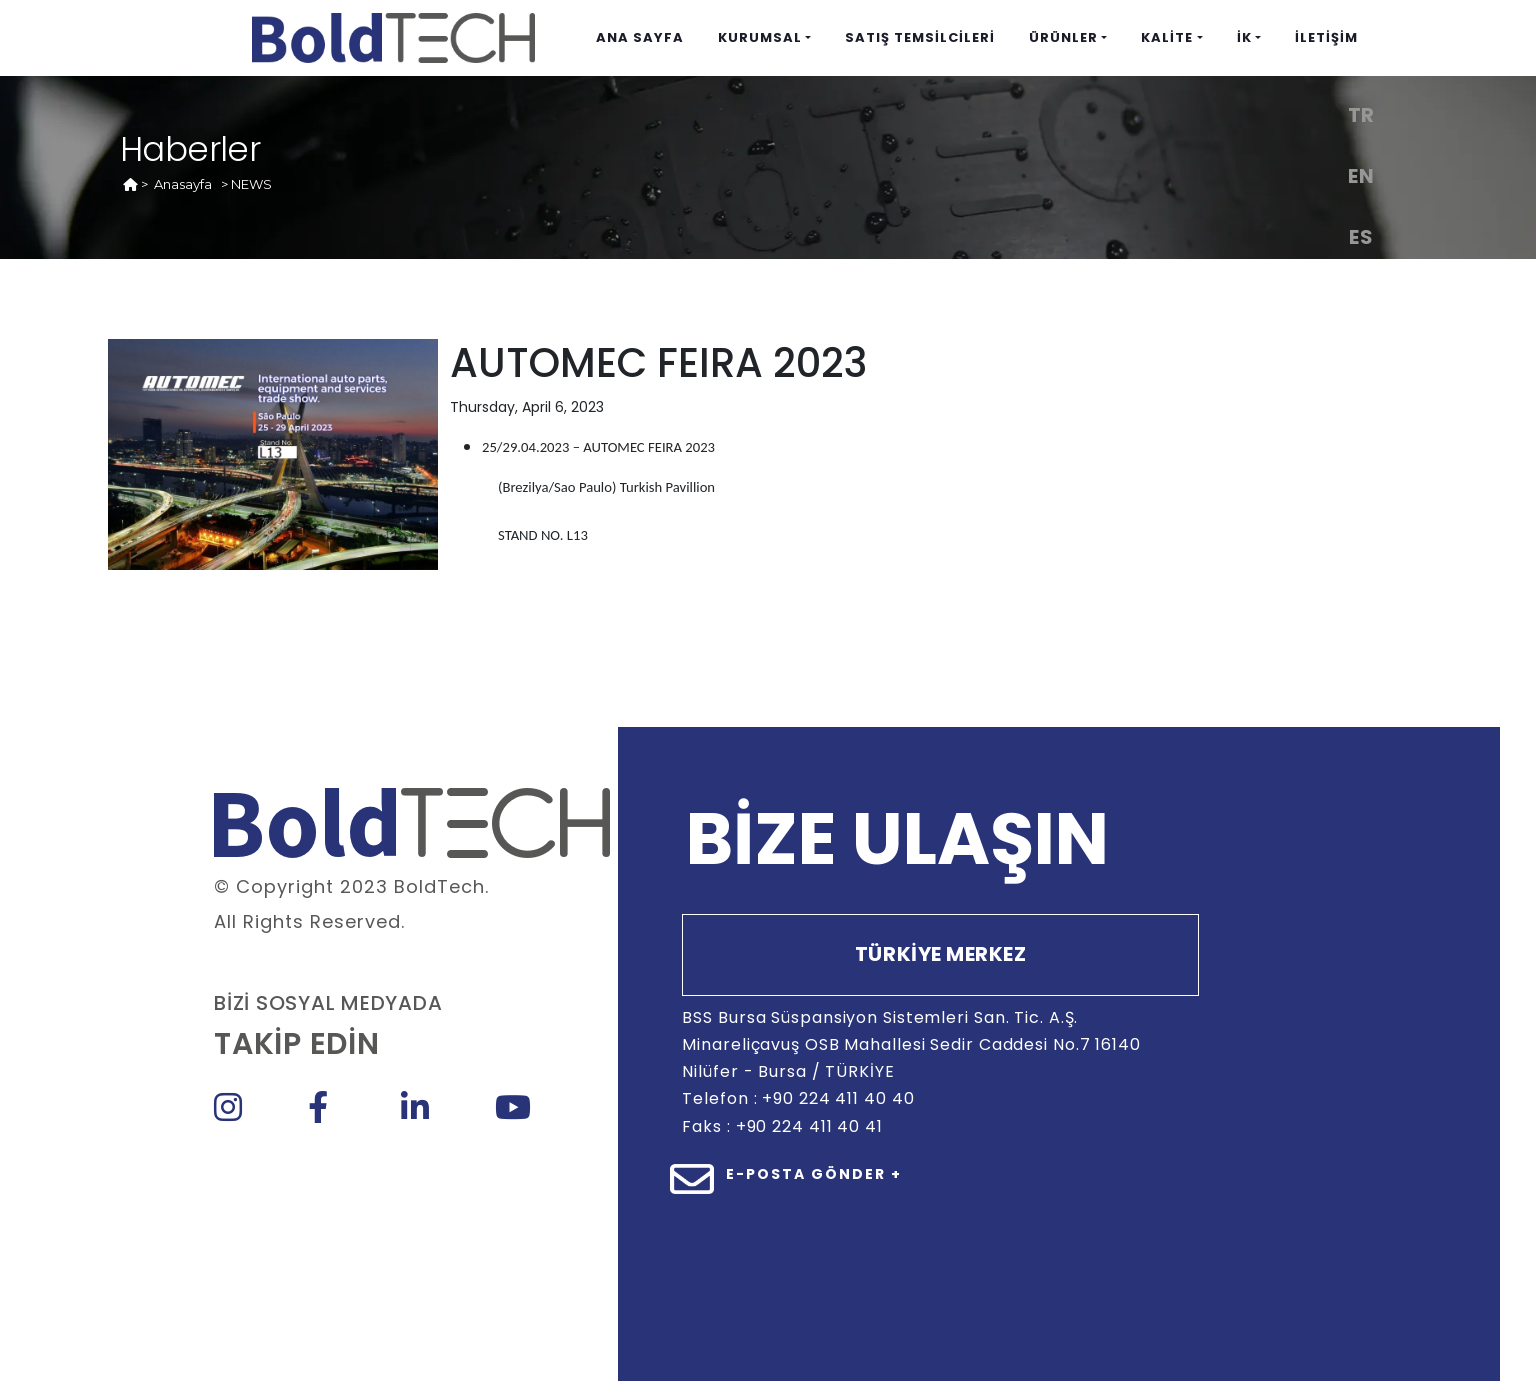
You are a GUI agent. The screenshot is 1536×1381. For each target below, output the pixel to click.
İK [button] (1244, 37)
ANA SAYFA (640, 37)
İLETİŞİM (1326, 37)
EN (1361, 176)
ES (1361, 237)
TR (1361, 115)
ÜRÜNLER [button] (1063, 37)
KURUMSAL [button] (760, 37)
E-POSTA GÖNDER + (814, 1174)
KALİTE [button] (1167, 37)
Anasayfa (183, 184)
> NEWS (246, 184)
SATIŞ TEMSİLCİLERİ (920, 37)
